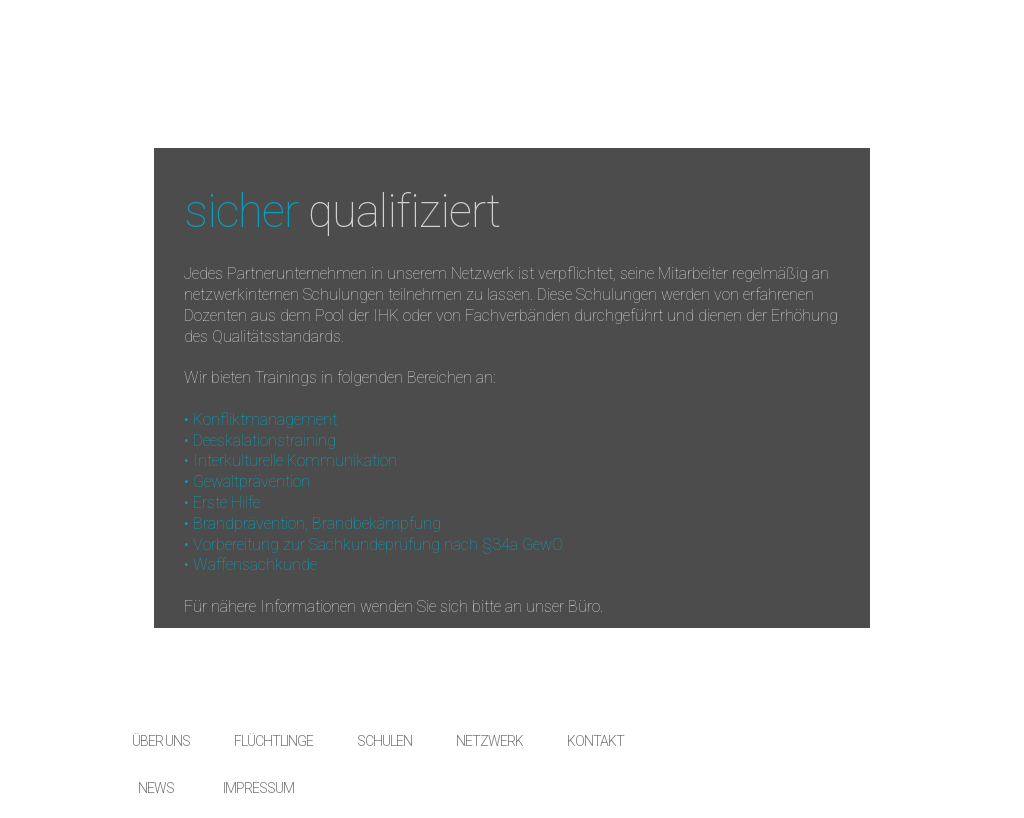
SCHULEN (384, 741)
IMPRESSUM (258, 788)
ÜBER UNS (161, 741)
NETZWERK (489, 741)
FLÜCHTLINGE (273, 741)
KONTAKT (595, 741)
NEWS (156, 788)
